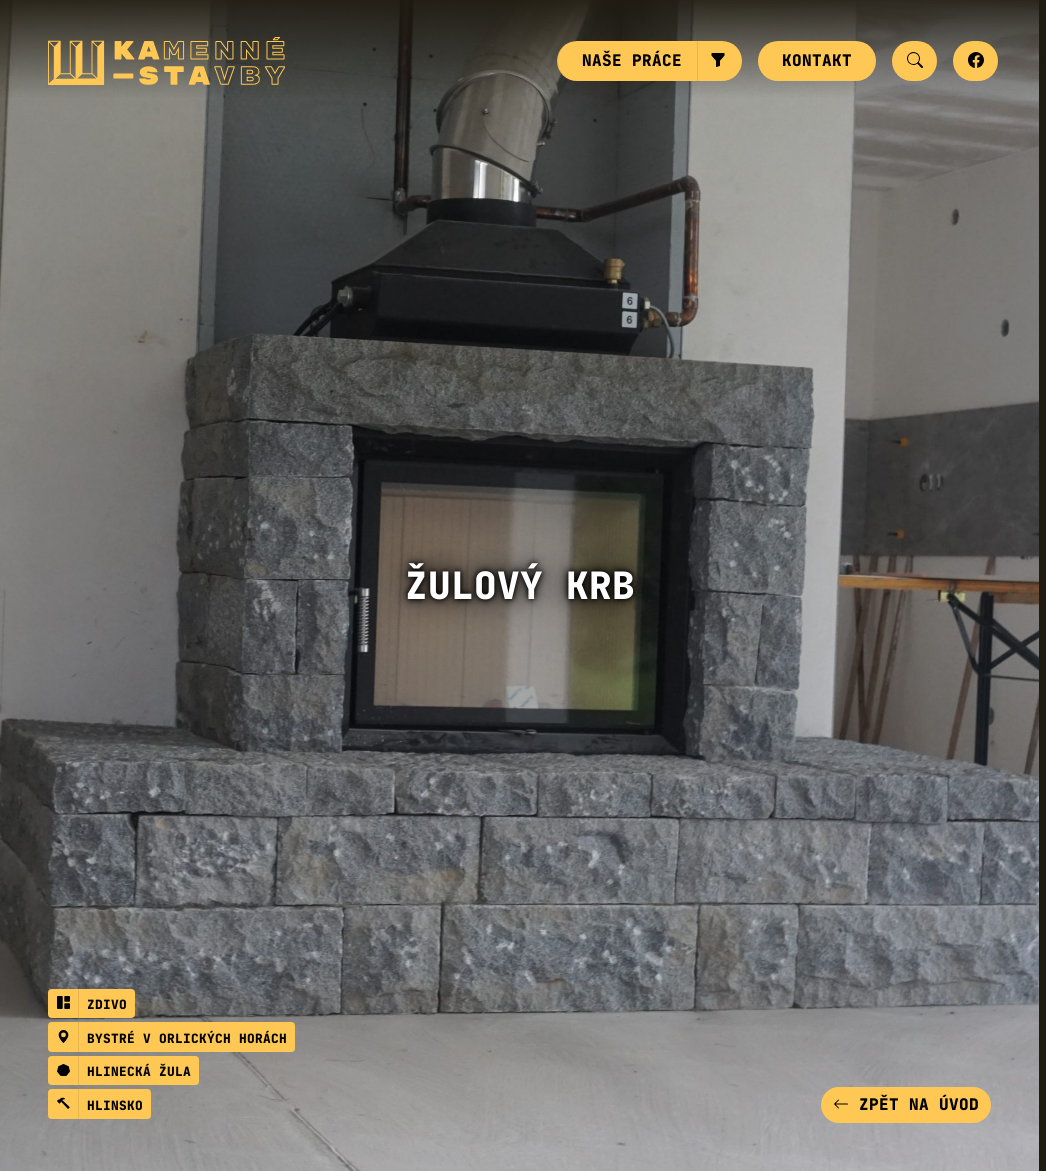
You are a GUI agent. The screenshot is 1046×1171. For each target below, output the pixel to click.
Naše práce (632, 60)
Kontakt (817, 60)
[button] (719, 61)
